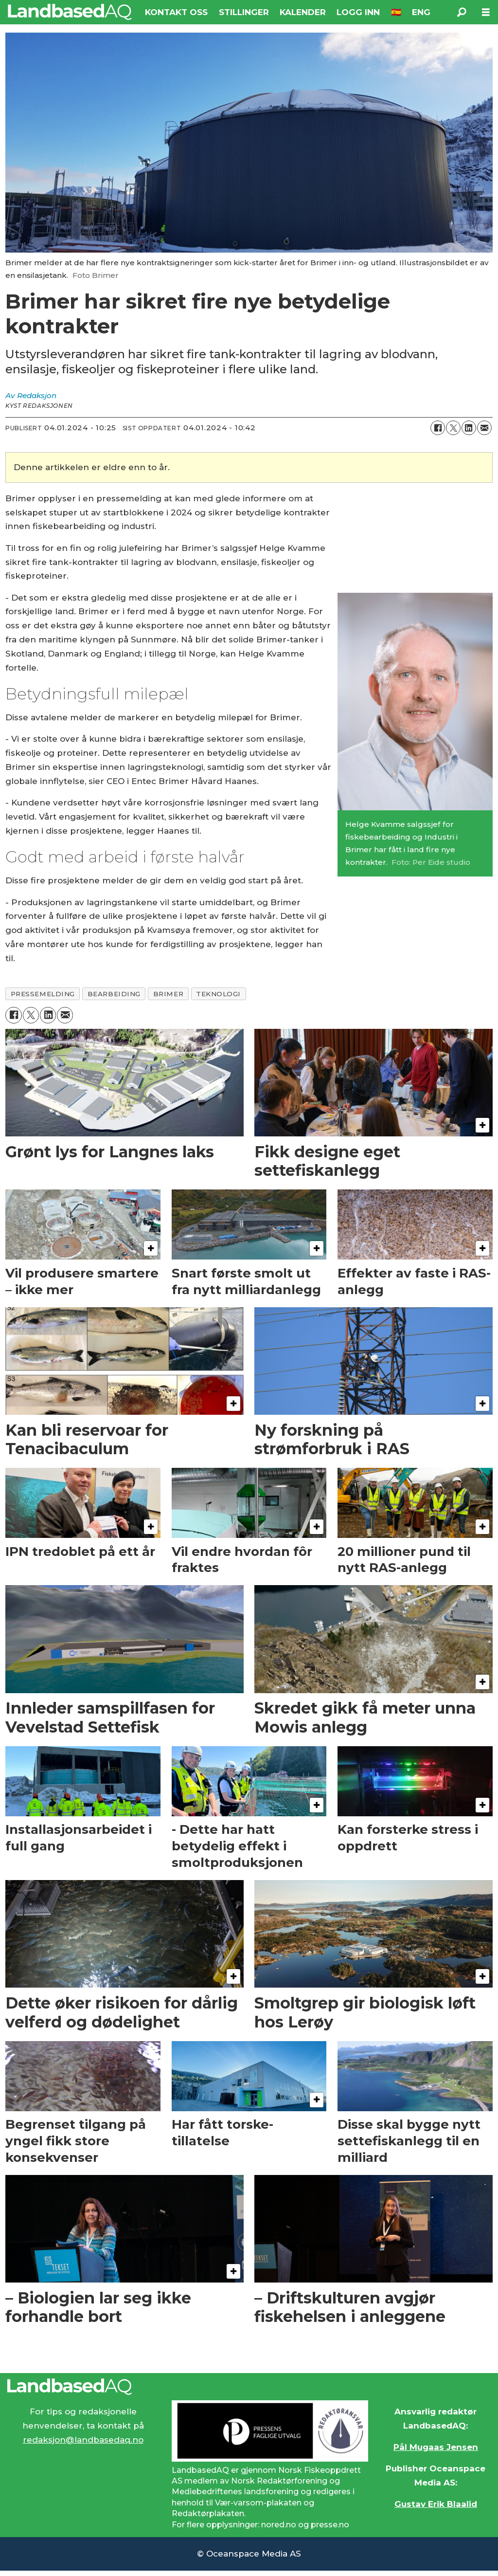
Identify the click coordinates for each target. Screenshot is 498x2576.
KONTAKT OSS (176, 12)
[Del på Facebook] (437, 427)
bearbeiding (114, 994)
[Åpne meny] (486, 12)
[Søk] (461, 12)
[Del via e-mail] (484, 427)
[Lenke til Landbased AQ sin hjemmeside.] (249, 2386)
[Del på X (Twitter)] (453, 427)
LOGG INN (358, 12)
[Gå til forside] (70, 12)
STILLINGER (244, 12)
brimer (168, 994)
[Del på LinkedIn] (469, 427)
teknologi (218, 994)
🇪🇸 (396, 12)
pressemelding (43, 994)
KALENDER (303, 12)
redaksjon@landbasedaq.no (83, 2440)
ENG (421, 12)
